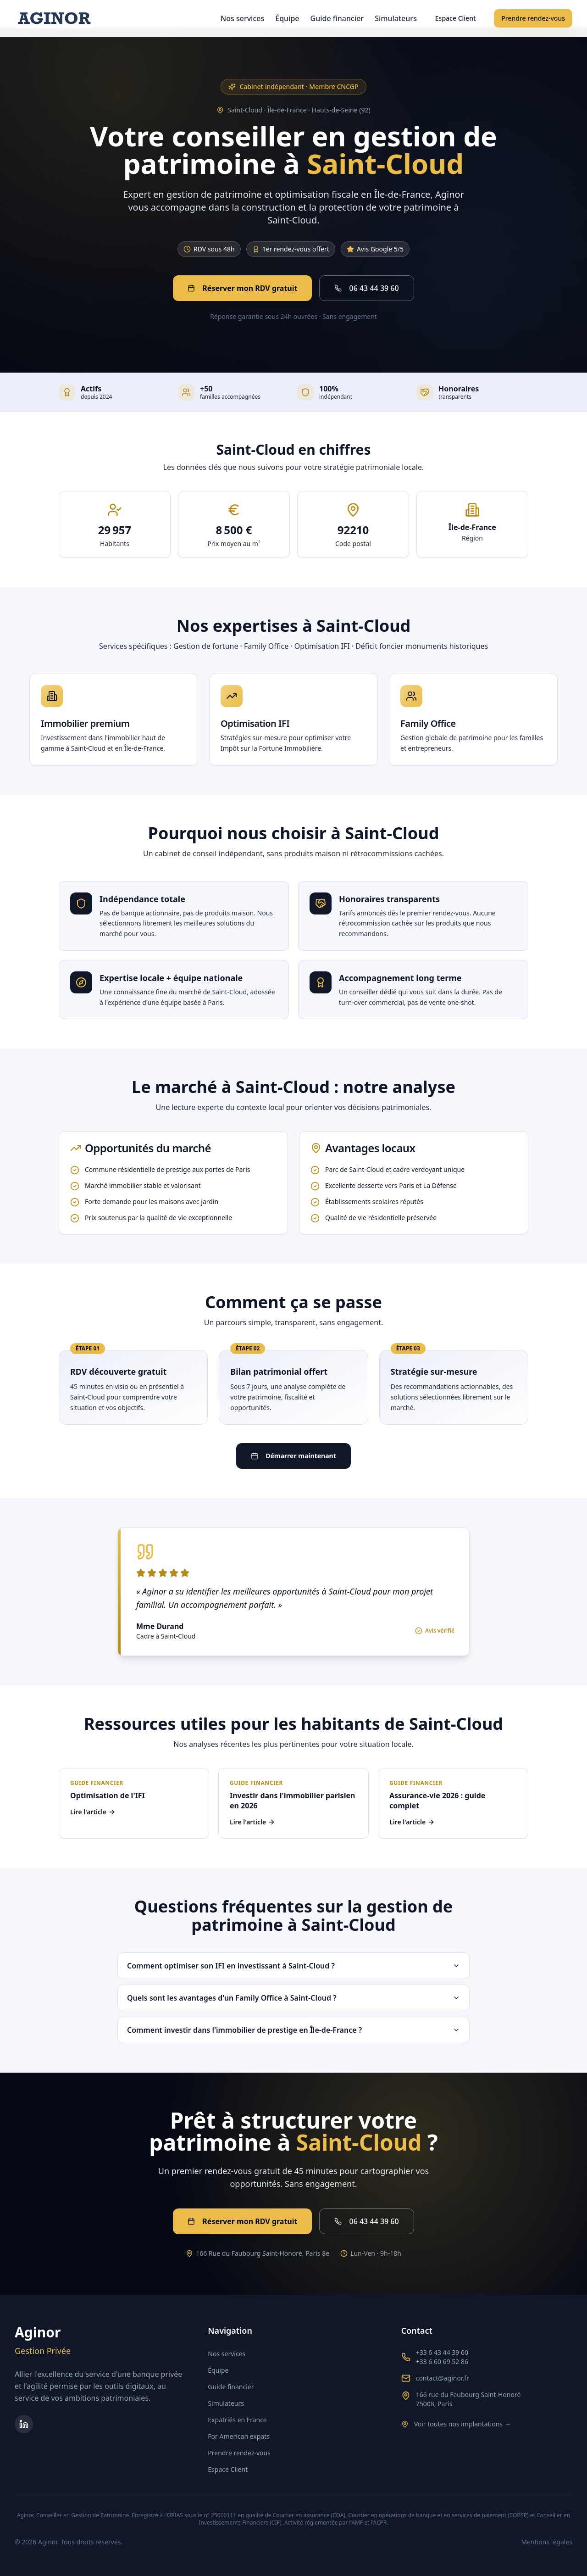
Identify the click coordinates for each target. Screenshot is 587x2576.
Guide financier (337, 18)
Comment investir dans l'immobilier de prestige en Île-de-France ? (293, 2030)
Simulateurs (396, 18)
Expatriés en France (237, 2419)
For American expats (239, 2436)
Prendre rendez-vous (533, 18)
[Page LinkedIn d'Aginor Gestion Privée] (24, 2424)
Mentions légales (546, 2541)
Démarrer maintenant (293, 1455)
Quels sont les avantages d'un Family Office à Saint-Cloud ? (293, 1998)
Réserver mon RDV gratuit (242, 288)
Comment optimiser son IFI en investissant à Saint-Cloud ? (293, 1966)
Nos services (242, 18)
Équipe (287, 18)
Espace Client (455, 18)
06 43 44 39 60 (366, 288)
